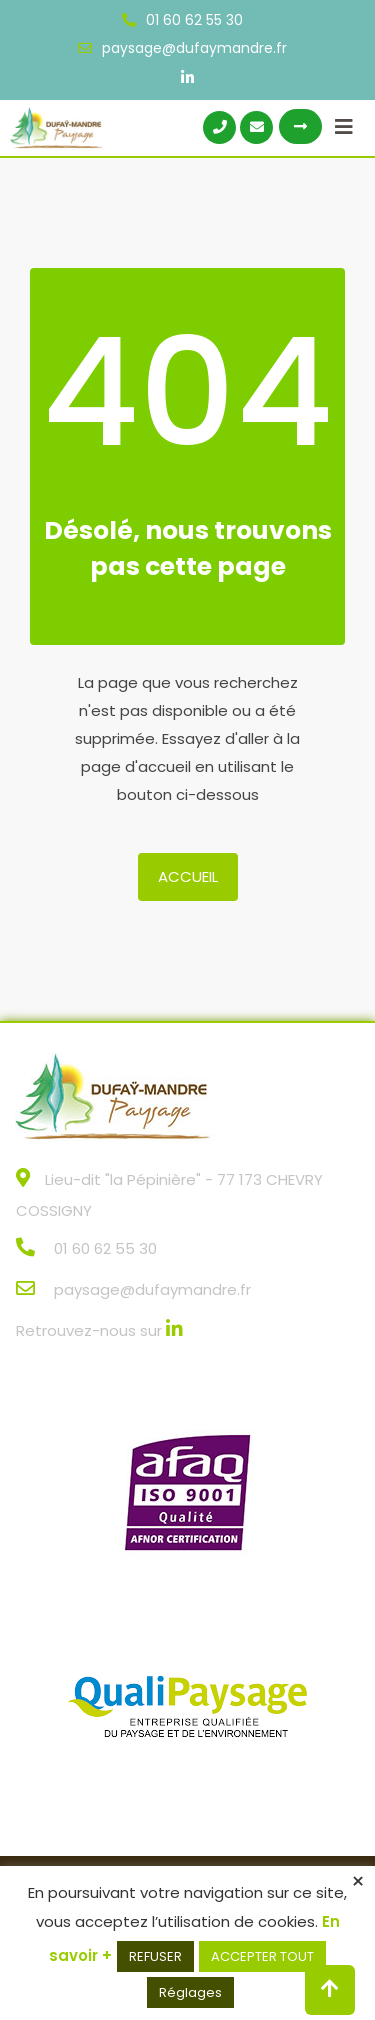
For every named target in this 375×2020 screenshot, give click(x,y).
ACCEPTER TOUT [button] (262, 1956)
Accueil (188, 876)
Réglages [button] (190, 1992)
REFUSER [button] (155, 1956)
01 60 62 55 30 (194, 20)
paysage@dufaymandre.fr (194, 48)
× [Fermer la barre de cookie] (358, 1882)
